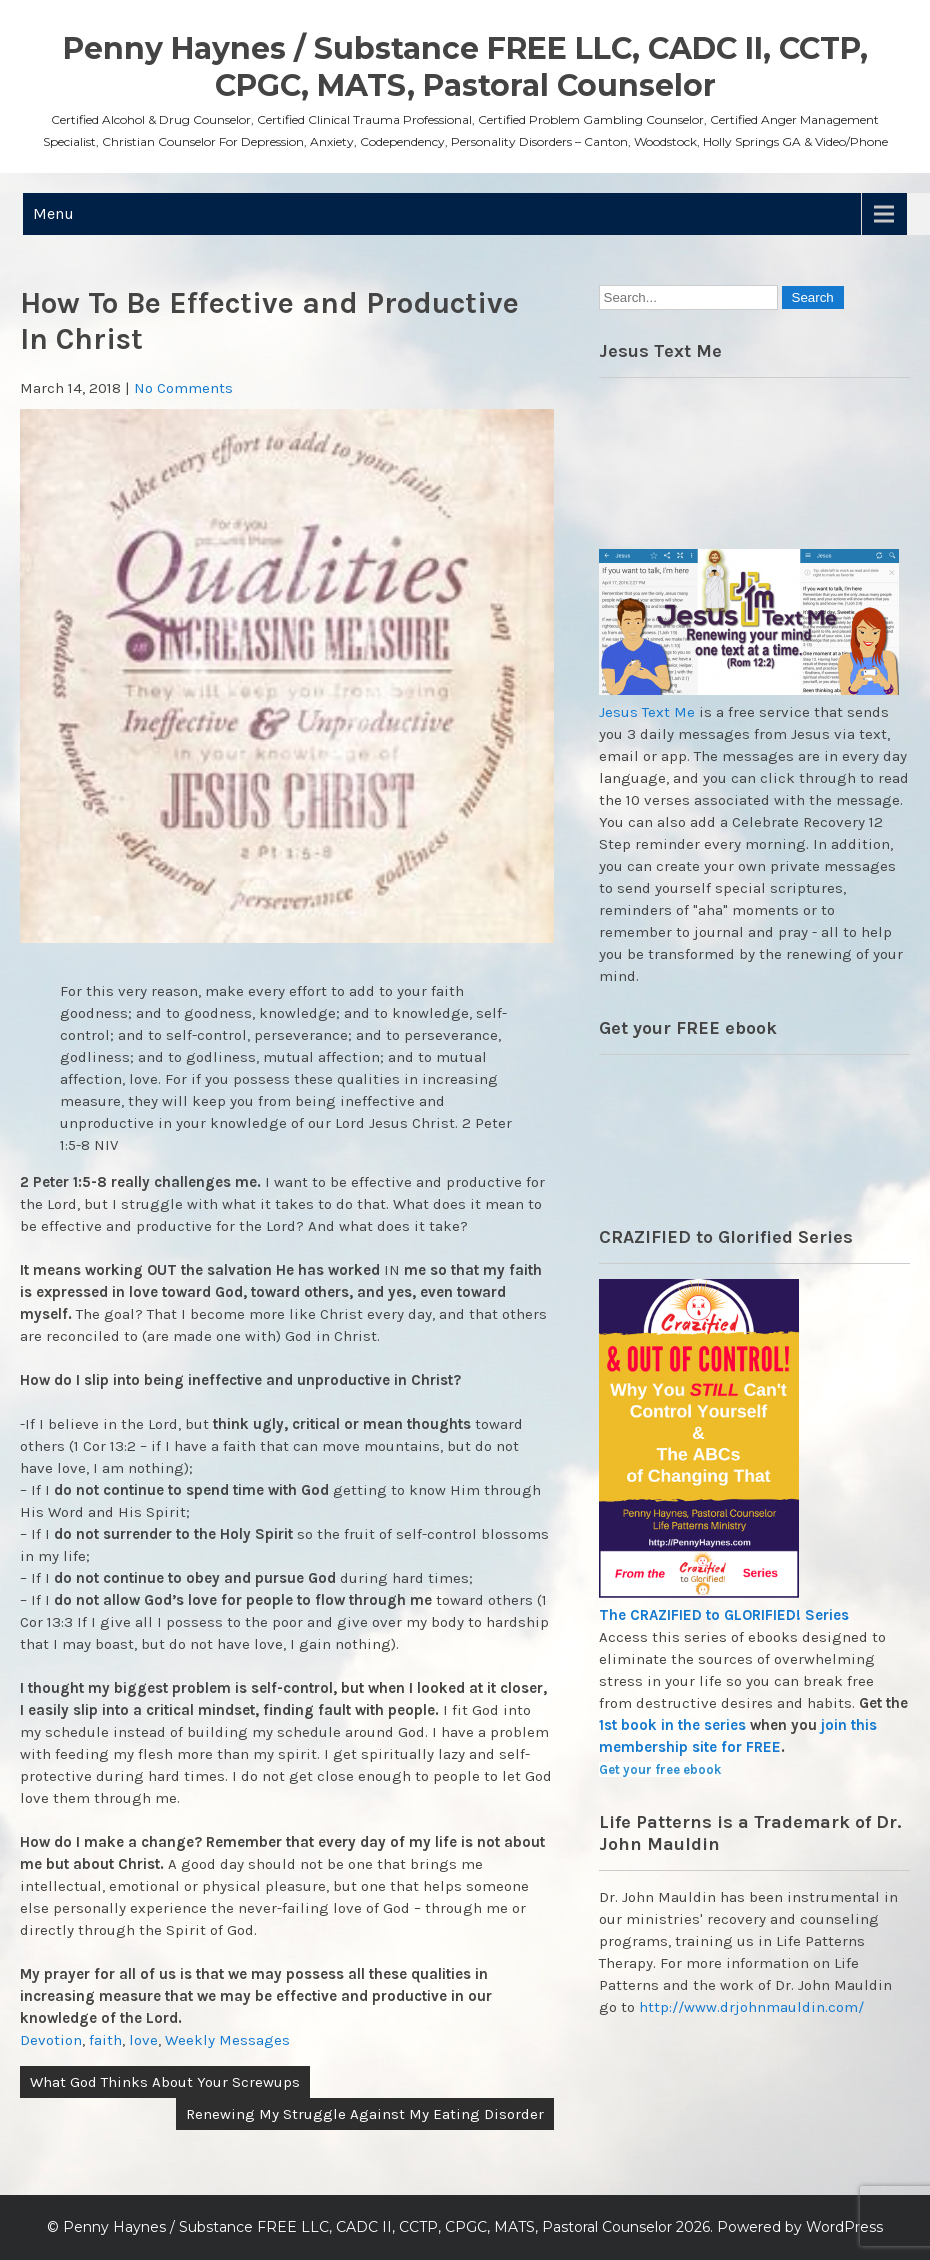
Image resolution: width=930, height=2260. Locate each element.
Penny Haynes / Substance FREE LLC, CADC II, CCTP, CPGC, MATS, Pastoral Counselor (465, 67)
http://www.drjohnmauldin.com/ (751, 2007)
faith (105, 2040)
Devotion (51, 2040)
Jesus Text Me (647, 712)
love (143, 2040)
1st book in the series (672, 1725)
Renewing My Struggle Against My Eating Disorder (365, 2114)
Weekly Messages (227, 2040)
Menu (53, 213)
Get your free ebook (660, 1769)
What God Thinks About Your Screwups (165, 2082)
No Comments (183, 388)
